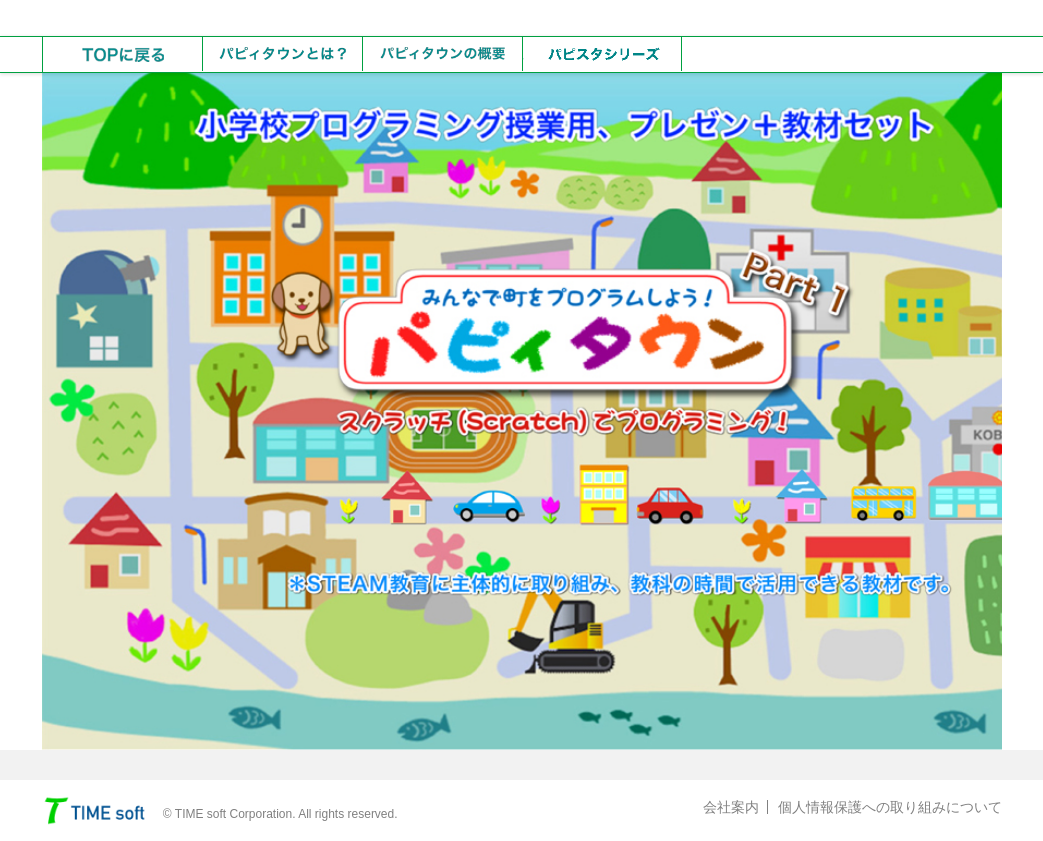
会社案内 (731, 807)
